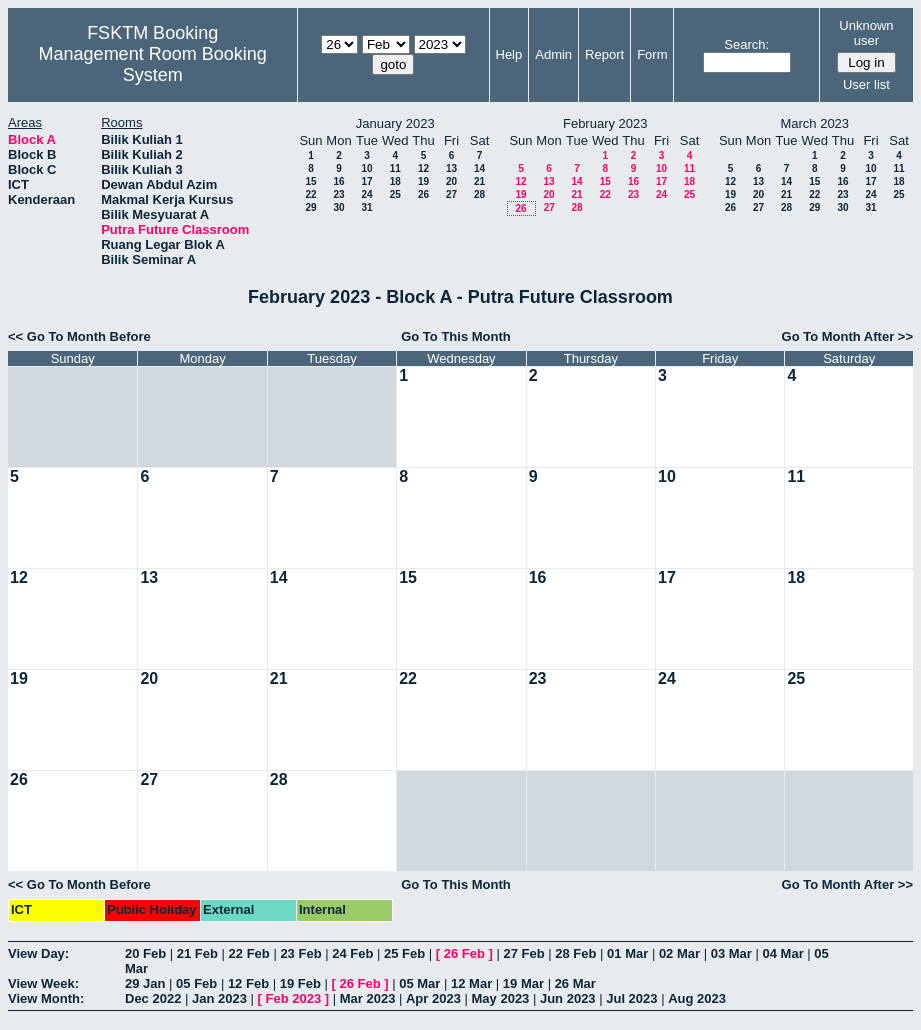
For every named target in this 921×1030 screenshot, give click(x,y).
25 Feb (404, 953)
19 (423, 181)
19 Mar (523, 983)
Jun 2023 (568, 998)
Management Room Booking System (153, 64)
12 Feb (248, 983)
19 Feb (300, 983)
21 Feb (197, 953)
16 (338, 181)
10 (366, 168)
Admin (553, 54)
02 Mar (679, 953)
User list (866, 84)
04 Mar (783, 953)
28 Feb (575, 953)
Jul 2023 (631, 998)
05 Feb (196, 983)
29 (310, 207)
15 (310, 181)
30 (338, 207)
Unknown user (866, 33)
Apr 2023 (433, 998)
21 (479, 181)
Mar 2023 (368, 998)
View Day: (38, 953)
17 (366, 181)
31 (366, 207)
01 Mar (627, 953)
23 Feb (300, 953)
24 (366, 194)
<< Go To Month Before (79, 336)
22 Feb (249, 953)
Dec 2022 (153, 998)
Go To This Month (456, 336)
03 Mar (731, 953)
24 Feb (352, 953)
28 (479, 194)
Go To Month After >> (847, 336)
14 (479, 168)
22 (310, 194)
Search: (746, 44)
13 (451, 168)
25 (395, 194)
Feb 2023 (294, 998)
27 (451, 194)
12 (423, 168)
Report (604, 54)
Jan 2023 (219, 998)
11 (395, 168)
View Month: (46, 998)
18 (395, 181)
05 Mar (419, 983)
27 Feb (523, 953)
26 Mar (575, 983)
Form (652, 54)
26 (423, 194)
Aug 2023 (697, 998)
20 (451, 181)
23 (338, 194)
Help (509, 54)
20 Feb (145, 953)
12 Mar (471, 983)
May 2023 (501, 998)
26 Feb (464, 953)
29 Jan (145, 983)
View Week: (43, 983)
